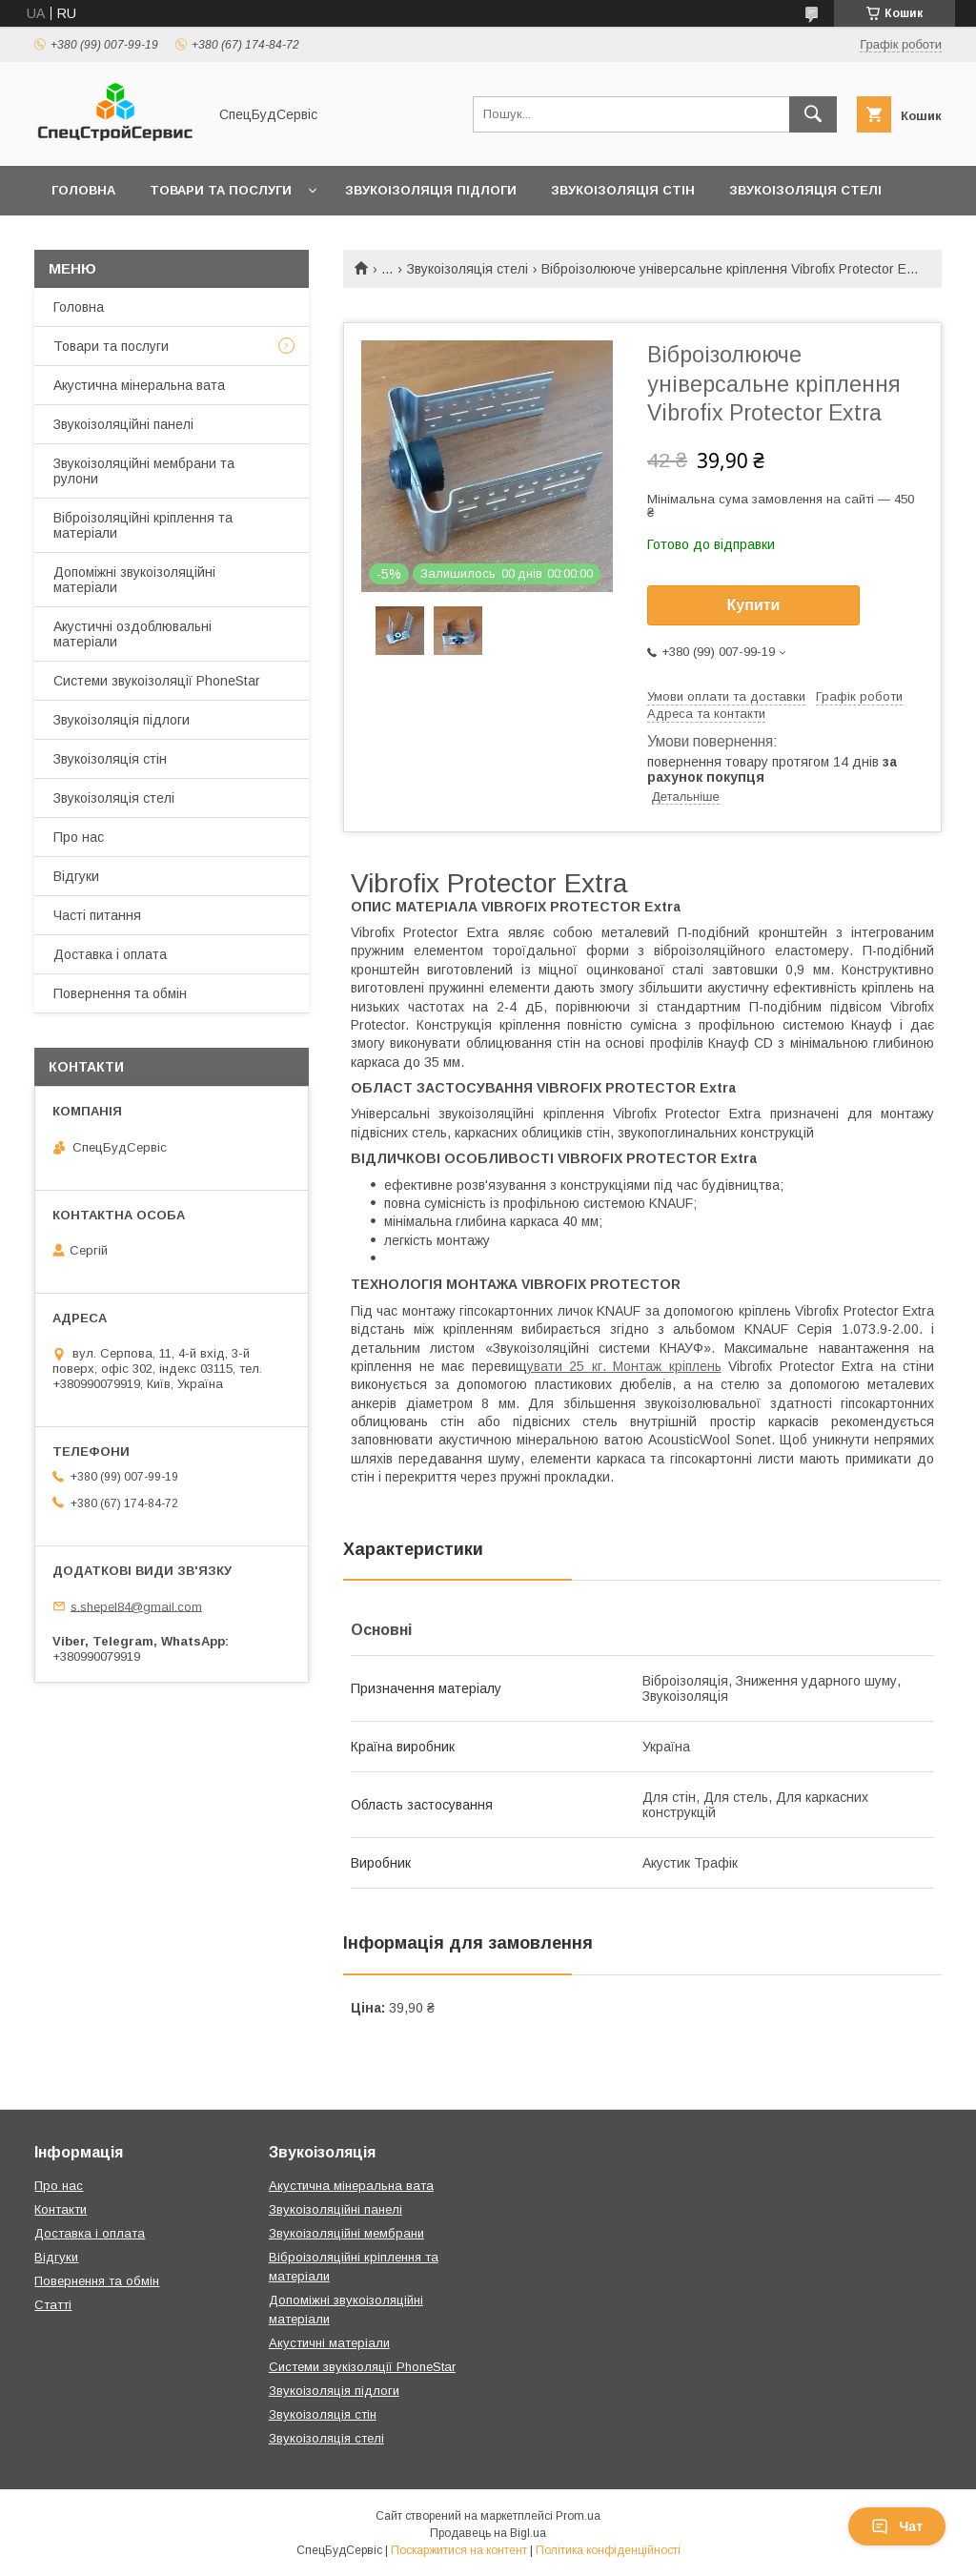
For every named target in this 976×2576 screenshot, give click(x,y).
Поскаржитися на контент (459, 2550)
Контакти (60, 2209)
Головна (83, 190)
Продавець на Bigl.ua (488, 2533)
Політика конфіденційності (608, 2550)
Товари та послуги (221, 190)
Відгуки (76, 876)
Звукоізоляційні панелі (123, 424)
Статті (52, 2305)
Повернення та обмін (120, 993)
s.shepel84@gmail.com (136, 1606)
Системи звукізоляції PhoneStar (362, 2367)
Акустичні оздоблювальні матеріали (132, 634)
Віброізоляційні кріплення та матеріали (143, 525)
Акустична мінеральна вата (139, 385)
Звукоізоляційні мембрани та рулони (143, 471)
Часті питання (97, 915)
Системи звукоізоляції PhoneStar (156, 680)
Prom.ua (578, 2516)
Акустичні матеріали (329, 2343)
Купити (754, 605)
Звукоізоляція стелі (805, 190)
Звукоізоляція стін (623, 190)
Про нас (78, 837)
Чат (897, 2526)
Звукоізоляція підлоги (431, 190)
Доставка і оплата (110, 954)
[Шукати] (813, 114)
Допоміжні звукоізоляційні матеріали (134, 579)
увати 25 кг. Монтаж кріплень (624, 1366)
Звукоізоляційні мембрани (346, 2233)
